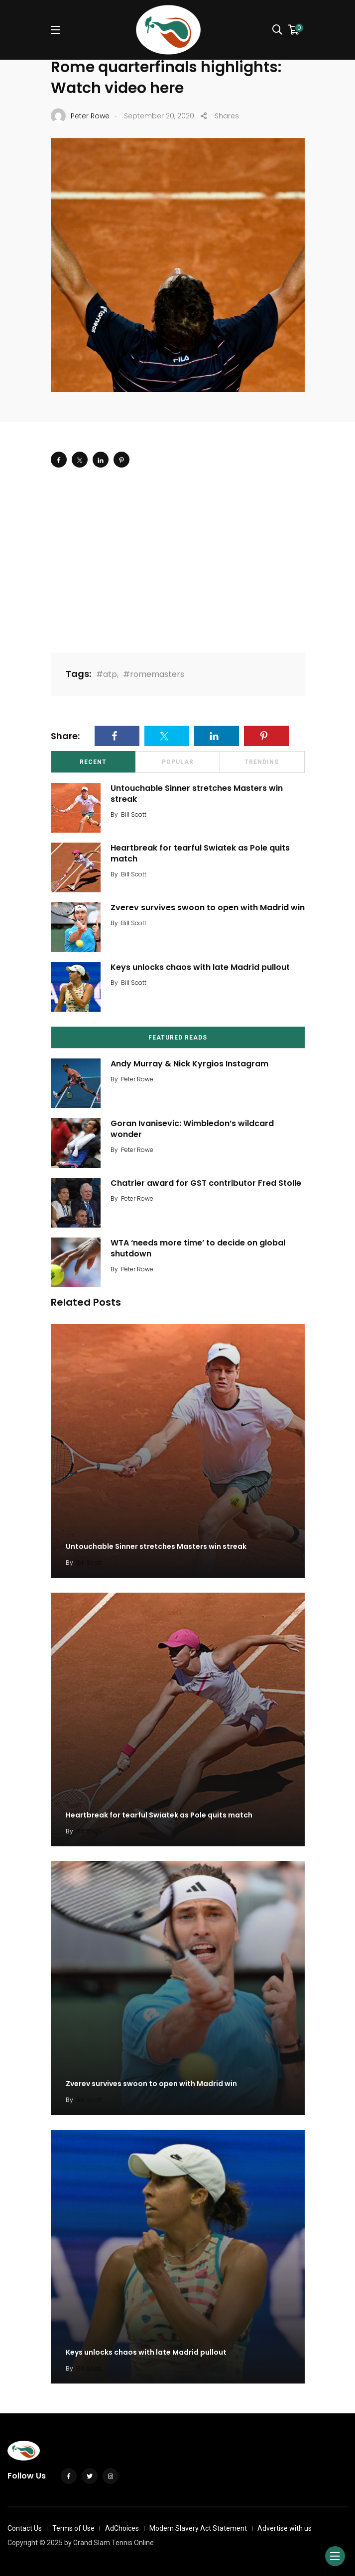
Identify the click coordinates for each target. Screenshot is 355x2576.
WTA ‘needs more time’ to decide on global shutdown (198, 1248)
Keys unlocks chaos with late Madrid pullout (200, 967)
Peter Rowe (137, 1079)
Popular (178, 762)
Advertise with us (284, 2528)
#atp (106, 674)
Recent (93, 762)
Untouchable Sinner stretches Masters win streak (197, 793)
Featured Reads (177, 1037)
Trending (261, 762)
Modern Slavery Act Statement (198, 2528)
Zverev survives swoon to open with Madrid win (208, 907)
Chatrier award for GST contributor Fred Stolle (206, 1183)
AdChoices (122, 2528)
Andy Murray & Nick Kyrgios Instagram (189, 1063)
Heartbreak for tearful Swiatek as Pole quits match (200, 853)
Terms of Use (73, 2528)
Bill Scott (133, 814)
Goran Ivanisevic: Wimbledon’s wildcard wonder (192, 1129)
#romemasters (153, 674)
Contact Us (24, 2528)
